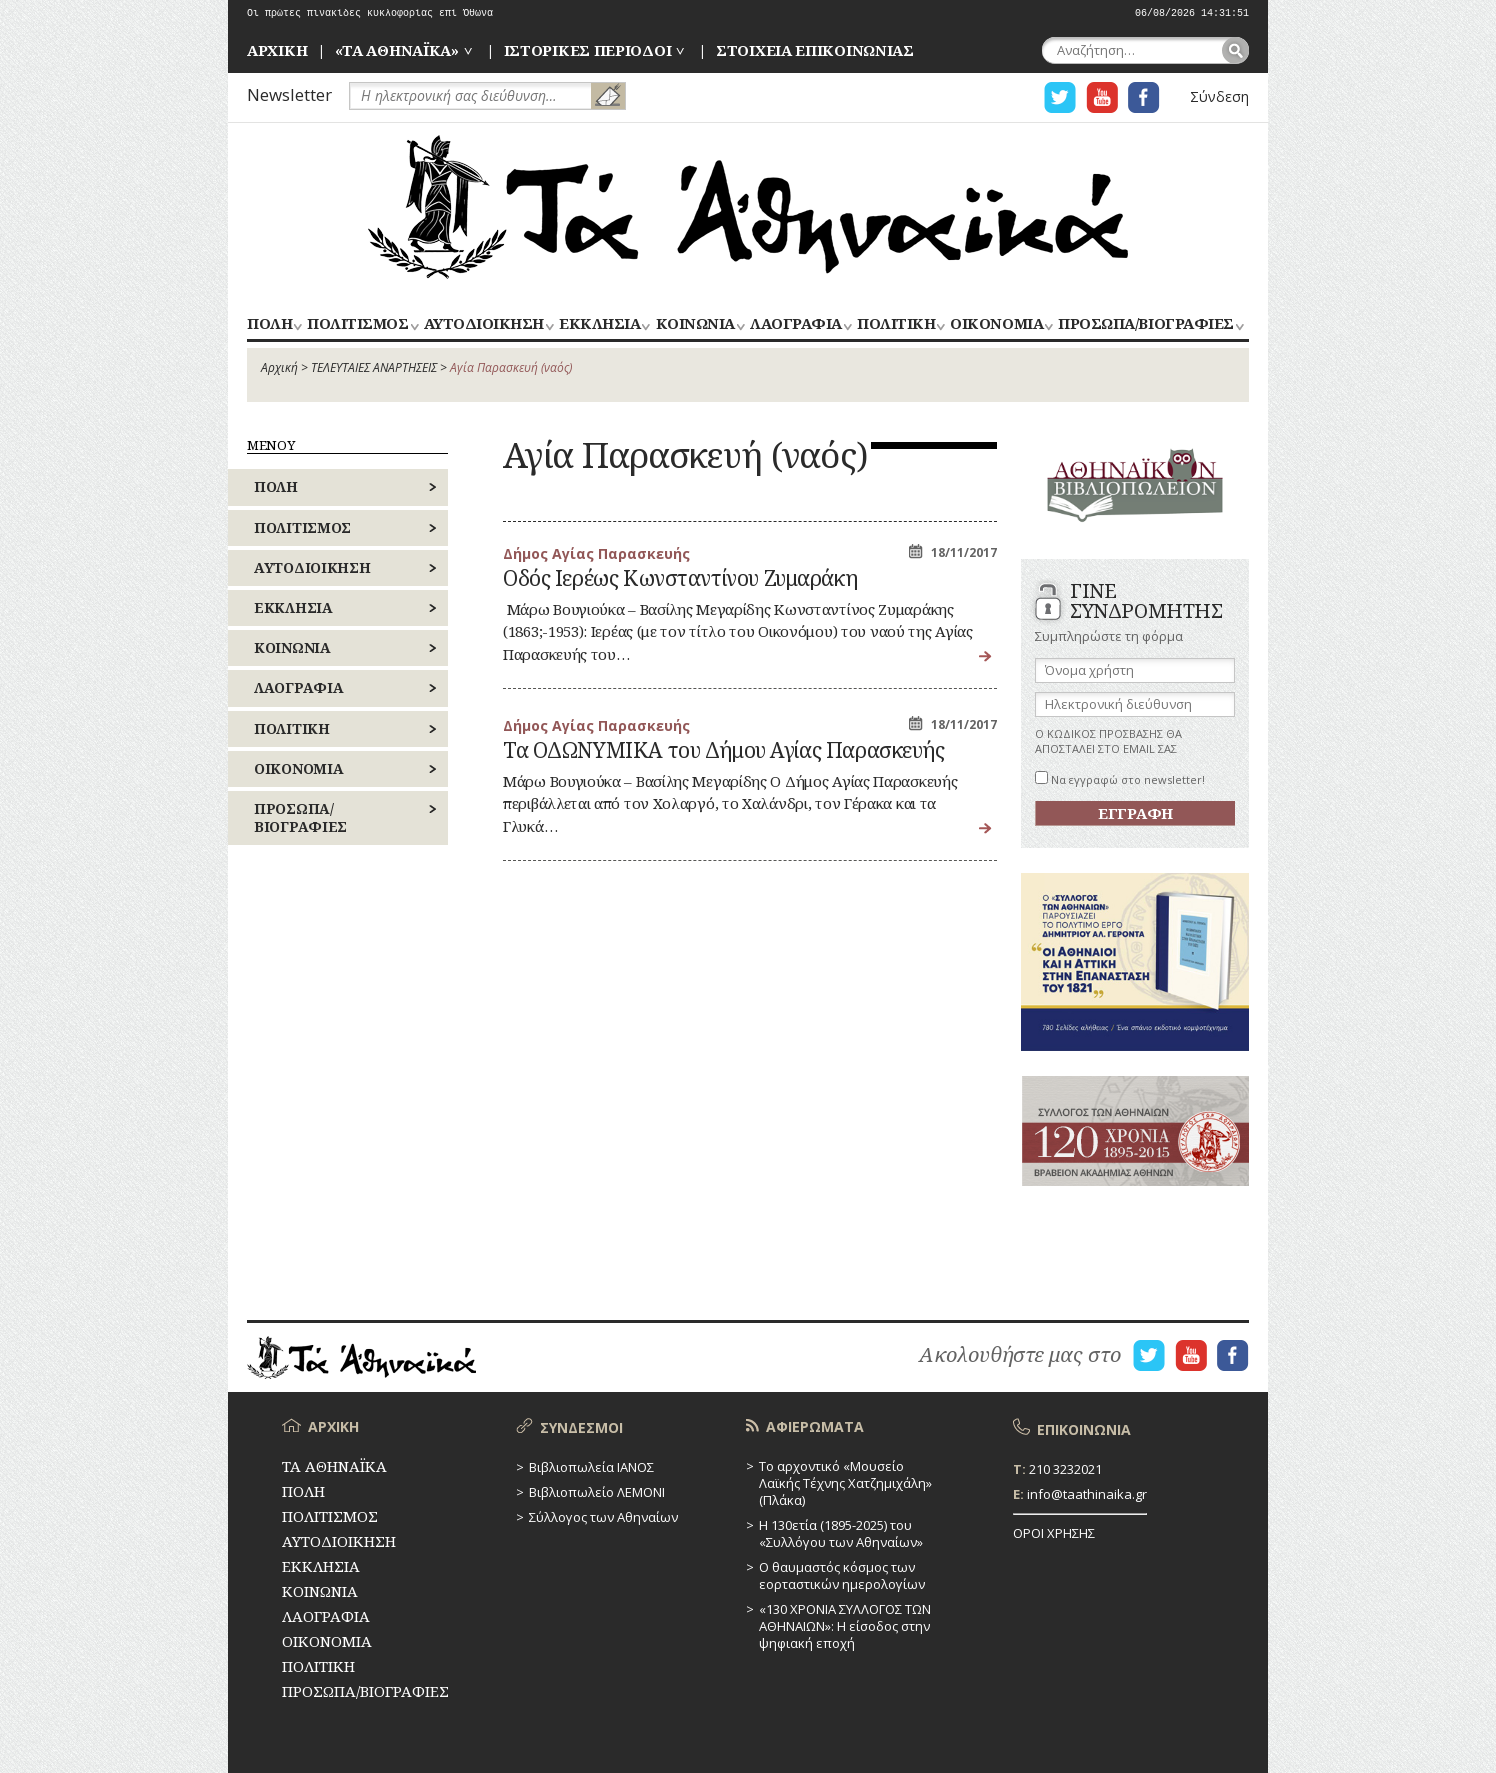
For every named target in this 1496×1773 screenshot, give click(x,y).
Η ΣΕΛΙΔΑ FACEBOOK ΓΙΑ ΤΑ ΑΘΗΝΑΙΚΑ (1144, 97)
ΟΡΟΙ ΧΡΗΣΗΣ (1054, 1533)
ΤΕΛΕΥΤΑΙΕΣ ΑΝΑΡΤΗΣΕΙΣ (374, 367)
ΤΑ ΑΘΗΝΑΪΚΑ (748, 207)
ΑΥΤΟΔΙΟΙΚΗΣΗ (484, 324)
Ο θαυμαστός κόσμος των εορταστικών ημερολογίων (842, 1575)
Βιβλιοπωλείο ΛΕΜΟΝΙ (597, 1492)
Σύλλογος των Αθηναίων (603, 1517)
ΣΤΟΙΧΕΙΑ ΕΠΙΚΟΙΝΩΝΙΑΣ (815, 50)
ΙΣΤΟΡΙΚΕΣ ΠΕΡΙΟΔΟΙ (588, 50)
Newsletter (289, 94)
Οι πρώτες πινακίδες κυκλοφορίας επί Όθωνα (370, 13)
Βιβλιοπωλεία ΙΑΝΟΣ (591, 1467)
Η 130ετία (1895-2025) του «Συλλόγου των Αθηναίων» (841, 1533)
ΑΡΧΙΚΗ (277, 50)
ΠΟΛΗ (269, 324)
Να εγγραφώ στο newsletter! (1120, 779)
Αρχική (279, 367)
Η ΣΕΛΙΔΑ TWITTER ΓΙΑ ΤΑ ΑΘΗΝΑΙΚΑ (1060, 97)
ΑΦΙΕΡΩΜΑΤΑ (815, 1426)
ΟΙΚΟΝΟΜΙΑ (996, 324)
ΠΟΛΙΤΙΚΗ (896, 324)
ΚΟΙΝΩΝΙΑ (695, 324)
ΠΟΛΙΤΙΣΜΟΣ (357, 324)
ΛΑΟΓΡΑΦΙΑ (796, 324)
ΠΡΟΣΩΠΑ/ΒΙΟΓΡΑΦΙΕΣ (1145, 324)
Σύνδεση (1219, 96)
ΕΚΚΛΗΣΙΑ (599, 324)
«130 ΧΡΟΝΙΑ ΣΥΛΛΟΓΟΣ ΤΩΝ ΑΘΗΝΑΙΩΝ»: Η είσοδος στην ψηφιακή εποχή (845, 1626)
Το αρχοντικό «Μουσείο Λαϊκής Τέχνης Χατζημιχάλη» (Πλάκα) (845, 1483)
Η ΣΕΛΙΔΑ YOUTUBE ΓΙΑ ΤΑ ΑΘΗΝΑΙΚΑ (1102, 97)
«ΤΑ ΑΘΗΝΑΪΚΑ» (397, 50)
